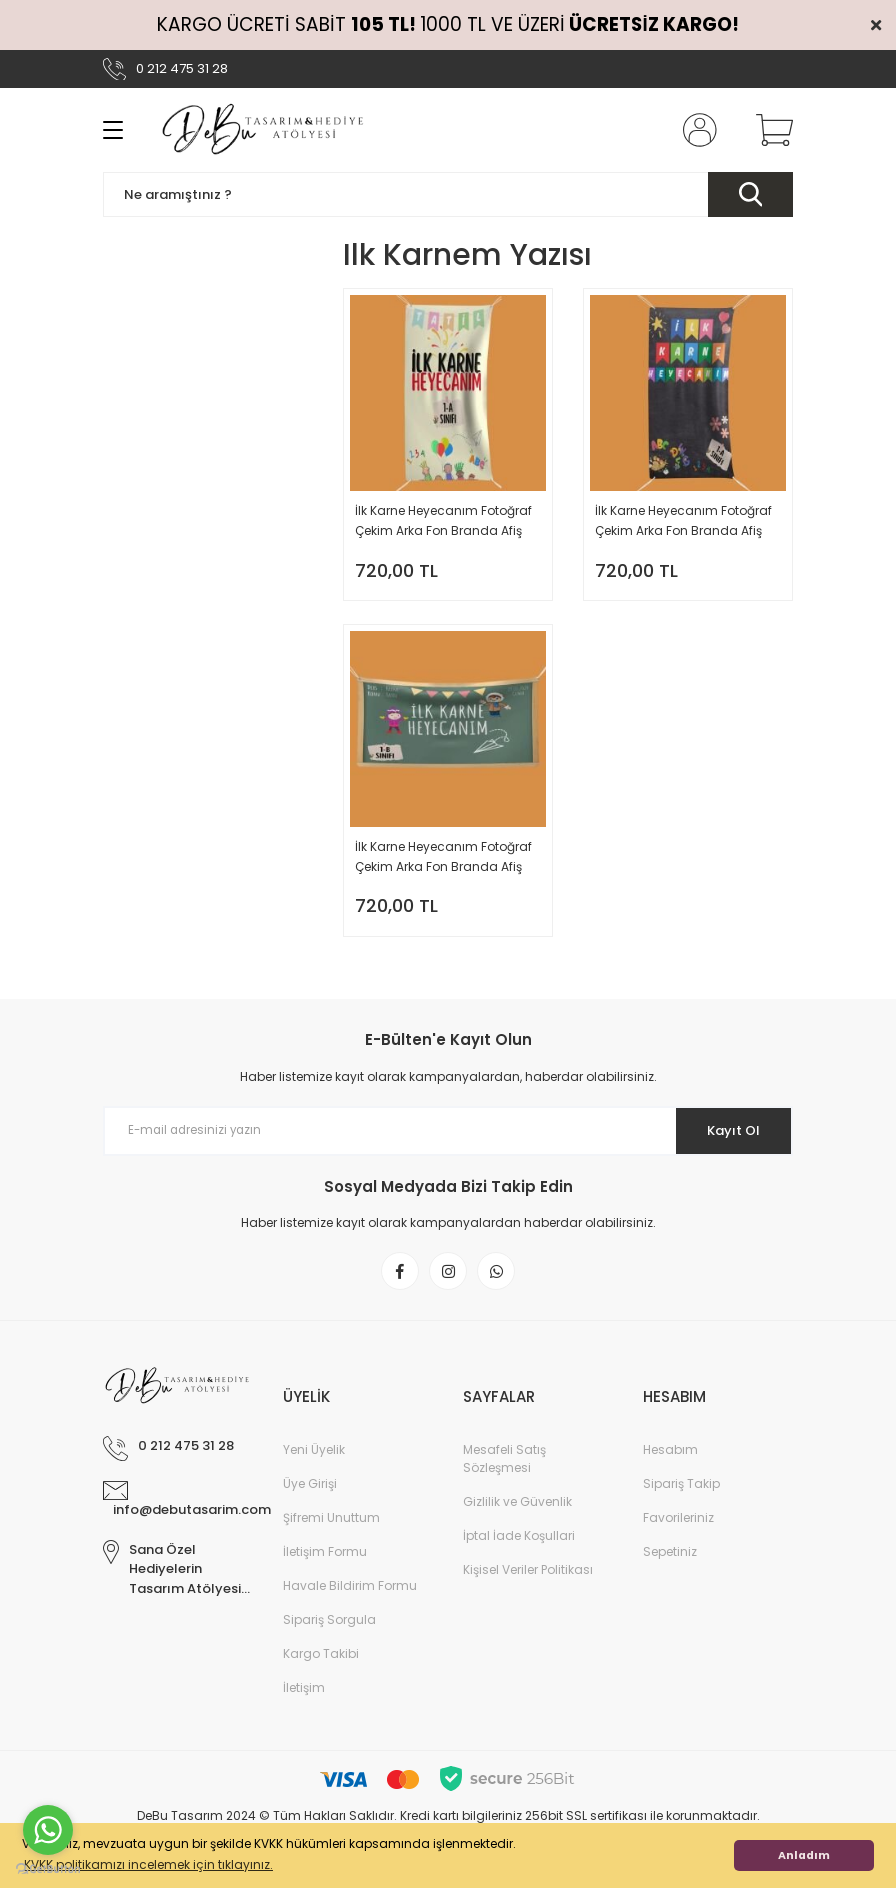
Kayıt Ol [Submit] (726, 1145)
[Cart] (770, 130)
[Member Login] (696, 130)
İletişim (304, 1706)
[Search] (448, 194)
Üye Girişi (310, 1502)
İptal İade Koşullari (519, 1554)
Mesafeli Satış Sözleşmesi (504, 1477)
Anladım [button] (804, 1855)
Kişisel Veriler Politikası (528, 1588)
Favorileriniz (678, 1536)
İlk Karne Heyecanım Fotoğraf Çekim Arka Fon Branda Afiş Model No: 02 (683, 521)
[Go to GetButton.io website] (48, 1868)
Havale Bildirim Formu (350, 1604)
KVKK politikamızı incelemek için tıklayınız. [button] (148, 1864)
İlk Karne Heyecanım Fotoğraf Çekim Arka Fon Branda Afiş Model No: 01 (443, 521)
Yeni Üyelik (314, 1468)
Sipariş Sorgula (329, 1638)
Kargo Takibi (321, 1672)
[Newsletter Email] (448, 1146)
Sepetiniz (670, 1570)
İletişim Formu (325, 1570)
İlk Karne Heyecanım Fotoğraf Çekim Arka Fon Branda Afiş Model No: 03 (443, 864)
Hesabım (670, 1468)
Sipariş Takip (681, 1502)
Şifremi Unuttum (331, 1536)
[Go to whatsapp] (48, 1830)
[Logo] (264, 130)
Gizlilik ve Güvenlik (517, 1520)
